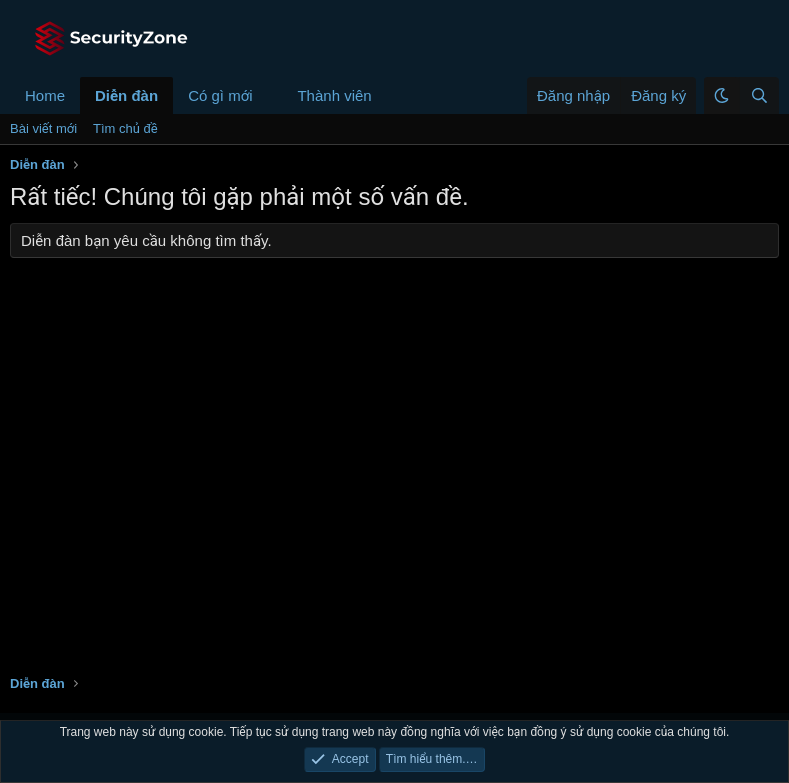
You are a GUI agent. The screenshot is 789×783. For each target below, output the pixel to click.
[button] (268, 95)
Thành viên (334, 95)
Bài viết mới (43, 128)
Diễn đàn (126, 95)
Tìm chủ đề (125, 128)
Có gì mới (220, 95)
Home (45, 95)
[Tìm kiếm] (759, 95)
